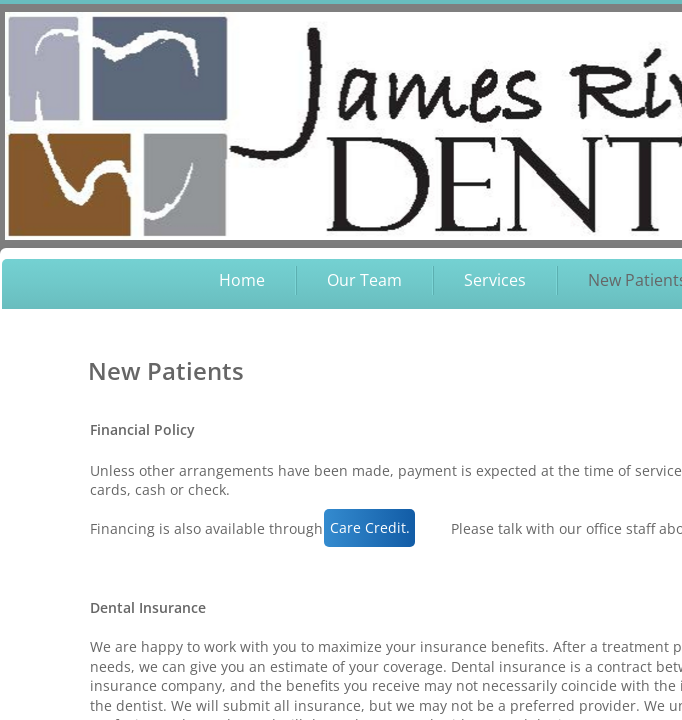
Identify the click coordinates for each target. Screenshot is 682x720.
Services (495, 280)
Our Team (364, 280)
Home (242, 280)
